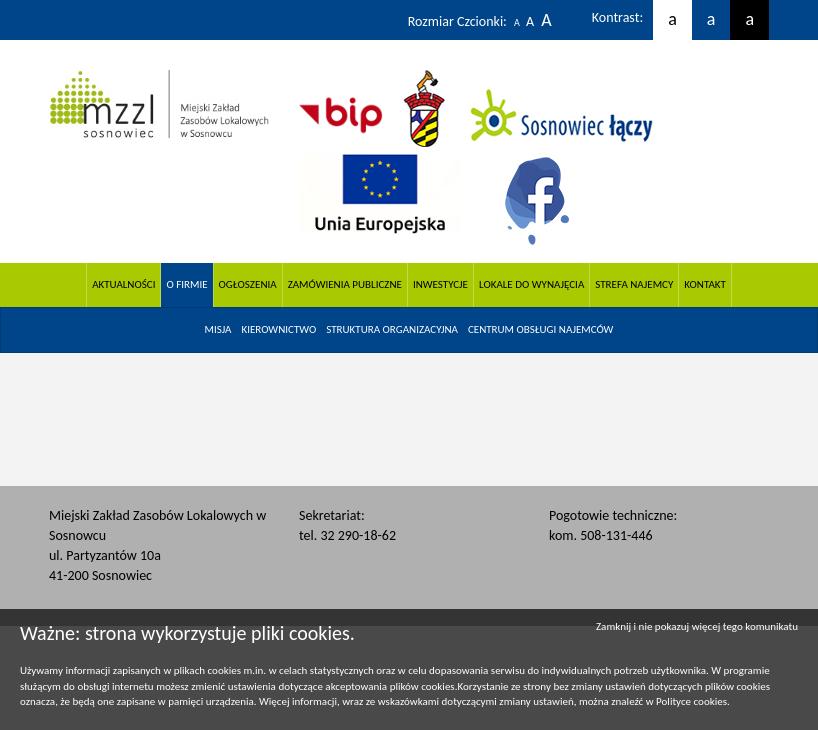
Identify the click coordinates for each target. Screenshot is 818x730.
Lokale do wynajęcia (531, 284)
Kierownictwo (278, 329)
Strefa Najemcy (634, 284)
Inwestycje (440, 284)
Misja (218, 329)
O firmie (186, 284)
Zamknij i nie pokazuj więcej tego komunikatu (697, 626)
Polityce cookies (691, 701)
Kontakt (705, 284)
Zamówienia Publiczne (345, 284)
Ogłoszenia (248, 284)
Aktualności (123, 284)
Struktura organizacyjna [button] (392, 329)
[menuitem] (218, 330)
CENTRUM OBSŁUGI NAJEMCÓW (541, 329)
